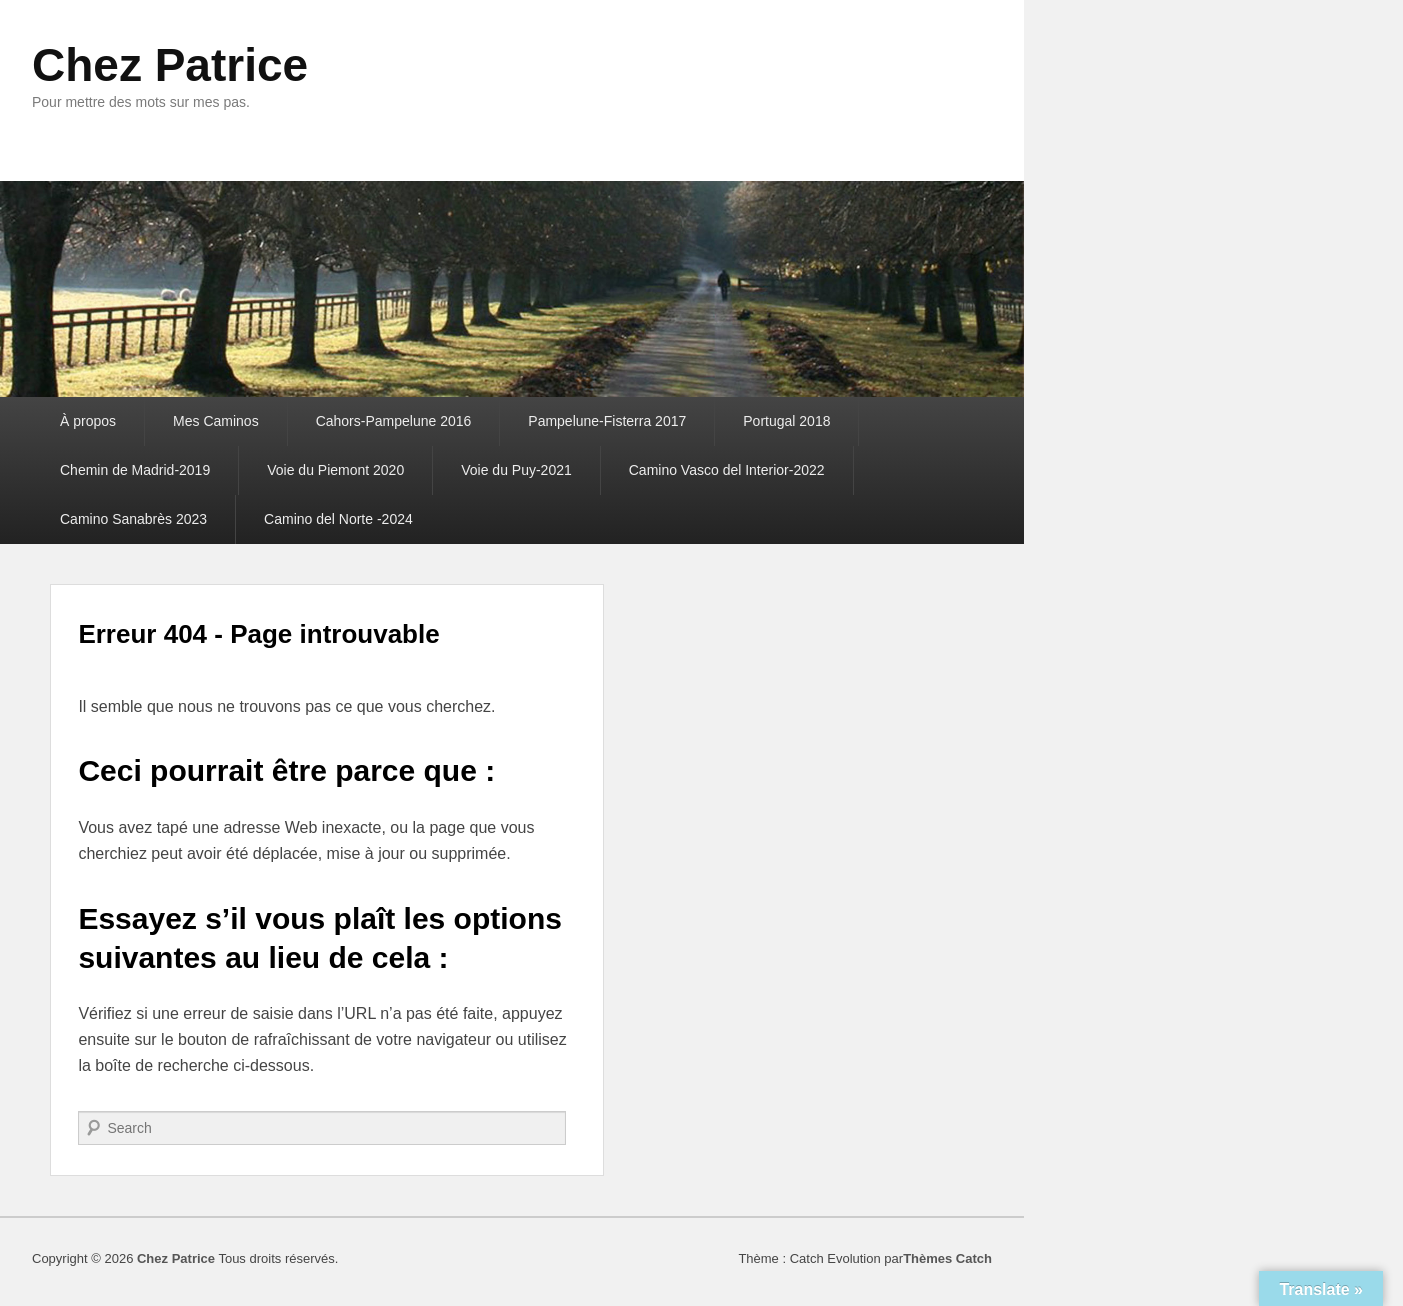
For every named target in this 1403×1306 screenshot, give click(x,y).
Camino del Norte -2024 (338, 519)
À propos (88, 421)
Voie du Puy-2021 (516, 470)
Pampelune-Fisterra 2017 (607, 421)
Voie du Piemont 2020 (335, 470)
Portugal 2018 (786, 421)
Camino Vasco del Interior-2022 (727, 470)
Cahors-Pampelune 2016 (394, 421)
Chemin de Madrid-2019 (135, 470)
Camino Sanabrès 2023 (133, 519)
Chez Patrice (170, 65)
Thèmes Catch (947, 1258)
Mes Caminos (216, 421)
